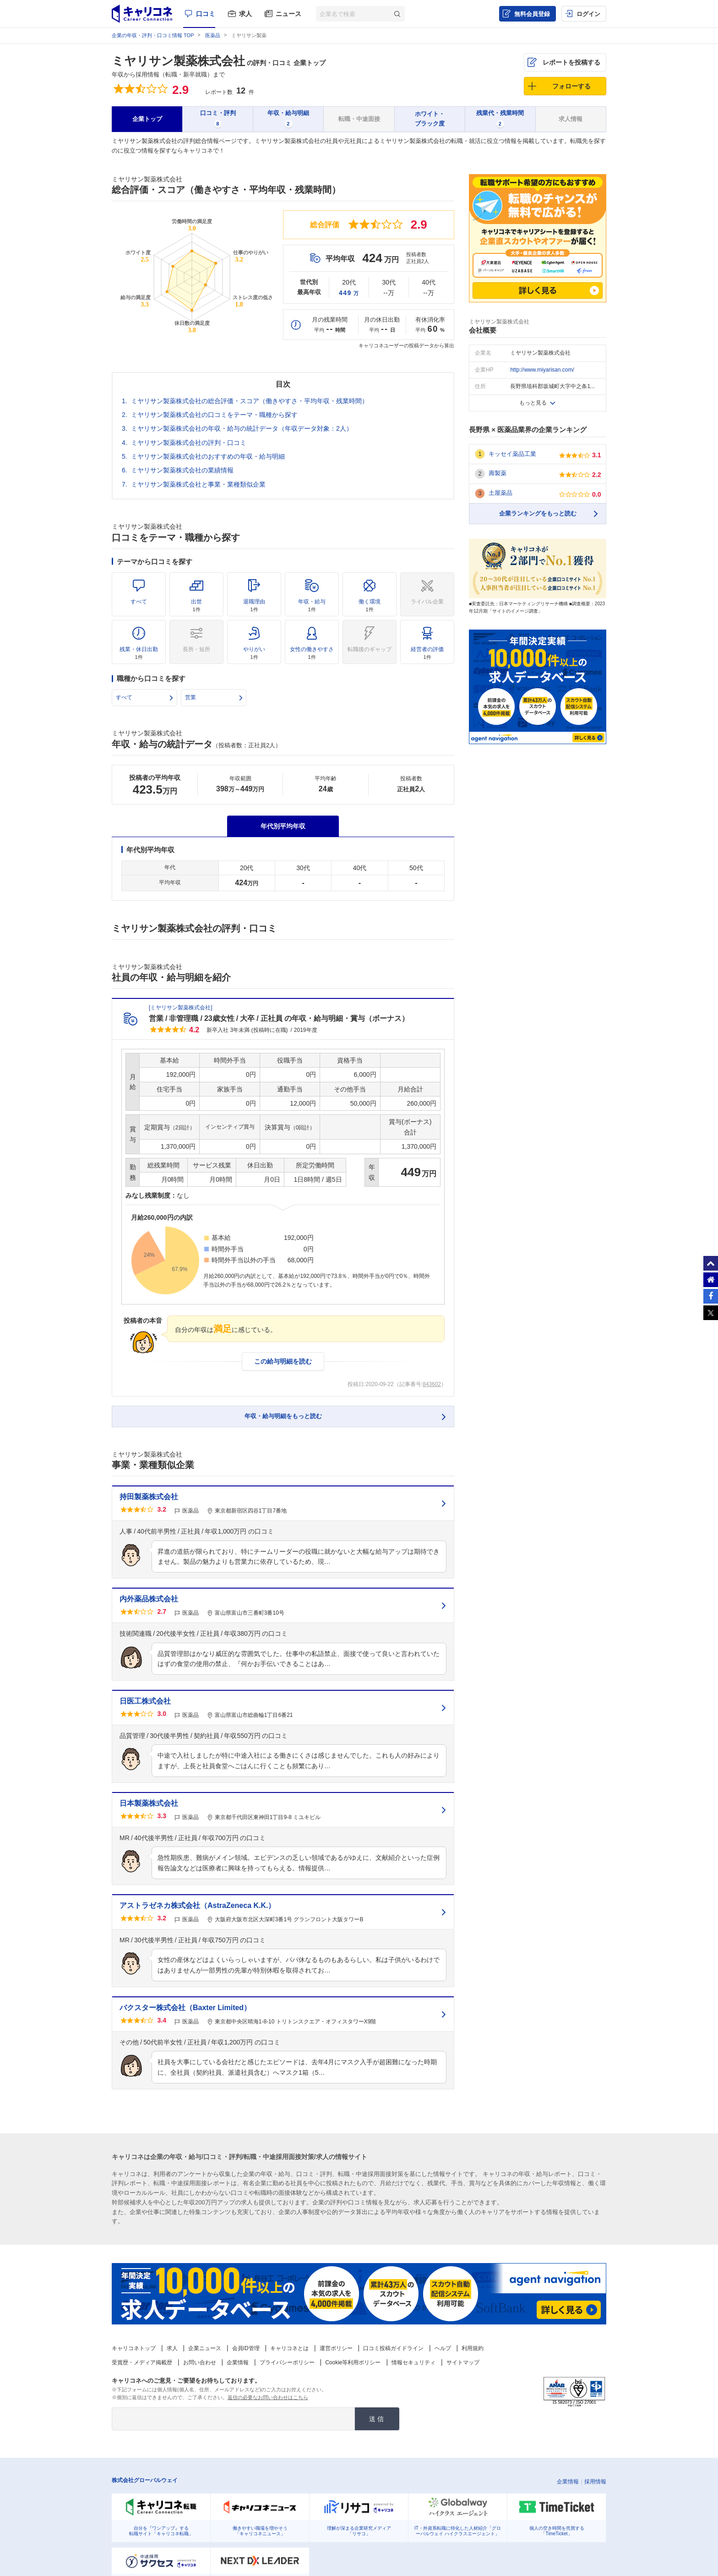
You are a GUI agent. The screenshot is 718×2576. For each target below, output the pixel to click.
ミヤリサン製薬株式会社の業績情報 (182, 470)
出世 (196, 605)
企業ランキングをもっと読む (538, 513)
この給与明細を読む (283, 1361)
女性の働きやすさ (312, 653)
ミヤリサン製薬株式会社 (178, 61)
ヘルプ (443, 2348)
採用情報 (595, 2481)
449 (349, 292)
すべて (139, 601)
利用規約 (473, 2348)
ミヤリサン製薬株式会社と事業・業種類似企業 (198, 484)
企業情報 (238, 2362)
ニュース (288, 13)
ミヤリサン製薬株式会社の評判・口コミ (188, 442)
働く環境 (369, 605)
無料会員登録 (532, 14)
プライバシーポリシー (287, 2362)
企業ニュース (204, 2348)
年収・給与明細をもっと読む (283, 1416)
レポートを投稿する (571, 62)
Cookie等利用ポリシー (353, 2362)
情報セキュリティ (413, 2362)
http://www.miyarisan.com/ (542, 370)
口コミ (205, 13)
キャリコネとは (289, 2348)
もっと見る (533, 403)
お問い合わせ (199, 2362)
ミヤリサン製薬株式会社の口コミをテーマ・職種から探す (214, 414)
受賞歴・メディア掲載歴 (142, 2362)
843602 (432, 1384)
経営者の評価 (427, 653)
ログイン (588, 14)
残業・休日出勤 (138, 653)
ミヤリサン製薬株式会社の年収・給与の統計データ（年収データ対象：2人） (242, 428)
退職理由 (254, 605)
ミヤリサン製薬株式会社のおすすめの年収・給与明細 (208, 456)
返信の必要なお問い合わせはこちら (268, 2397)
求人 (245, 13)
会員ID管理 (246, 2348)
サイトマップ (462, 2362)
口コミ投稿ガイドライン (393, 2348)
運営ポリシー (336, 2348)
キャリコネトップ (134, 2348)
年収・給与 (312, 605)
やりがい (254, 653)
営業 (190, 697)
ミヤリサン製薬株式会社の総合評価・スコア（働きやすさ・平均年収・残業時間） (249, 401)
